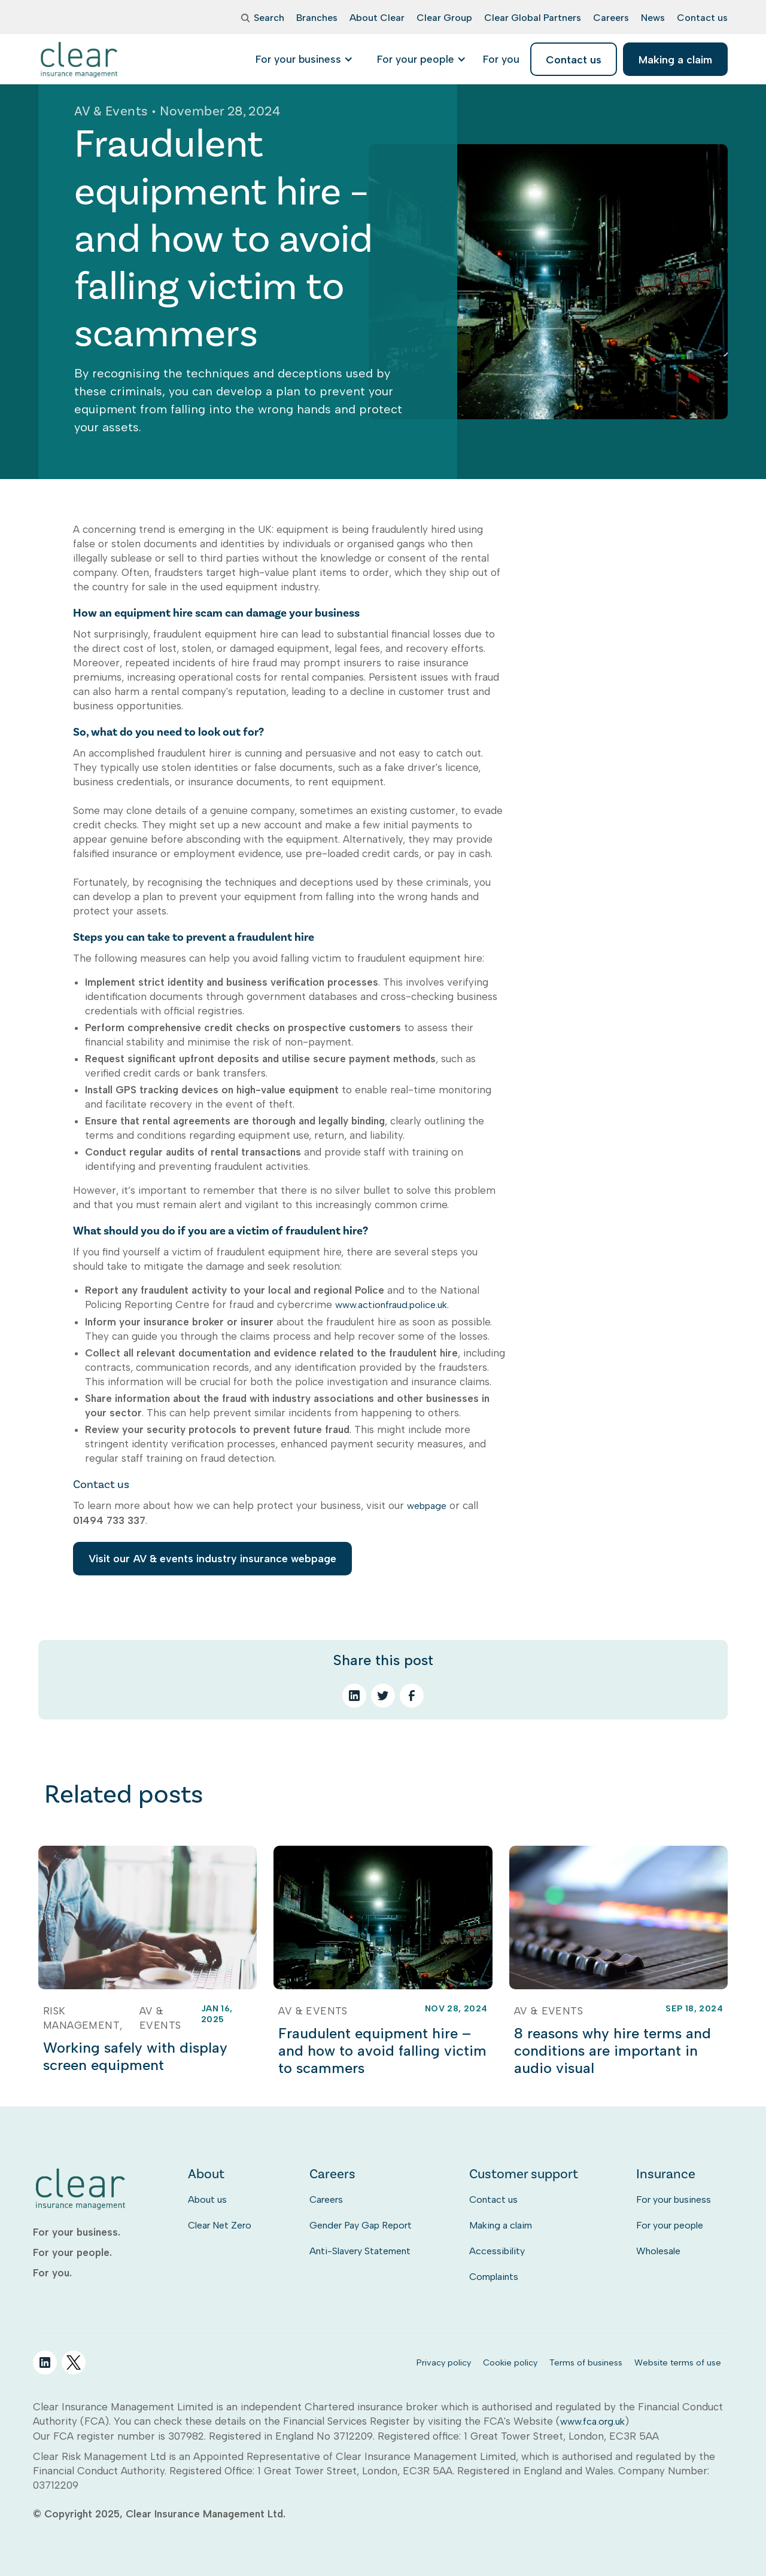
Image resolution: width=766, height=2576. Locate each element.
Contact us (493, 2199)
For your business (673, 2199)
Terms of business (585, 2362)
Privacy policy (444, 2362)
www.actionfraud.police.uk (391, 1304)
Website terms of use (677, 2362)
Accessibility (497, 2251)
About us (207, 2199)
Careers (326, 2199)
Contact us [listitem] (573, 59)
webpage (426, 1505)
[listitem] (501, 59)
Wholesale (658, 2251)
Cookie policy (510, 2362)
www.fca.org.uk (592, 2421)
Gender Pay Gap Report (360, 2225)
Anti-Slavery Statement (360, 2251)
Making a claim (500, 2225)
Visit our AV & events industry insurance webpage (212, 1558)
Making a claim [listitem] (675, 59)
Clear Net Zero (219, 2225)
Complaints (493, 2276)
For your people (669, 2225)
